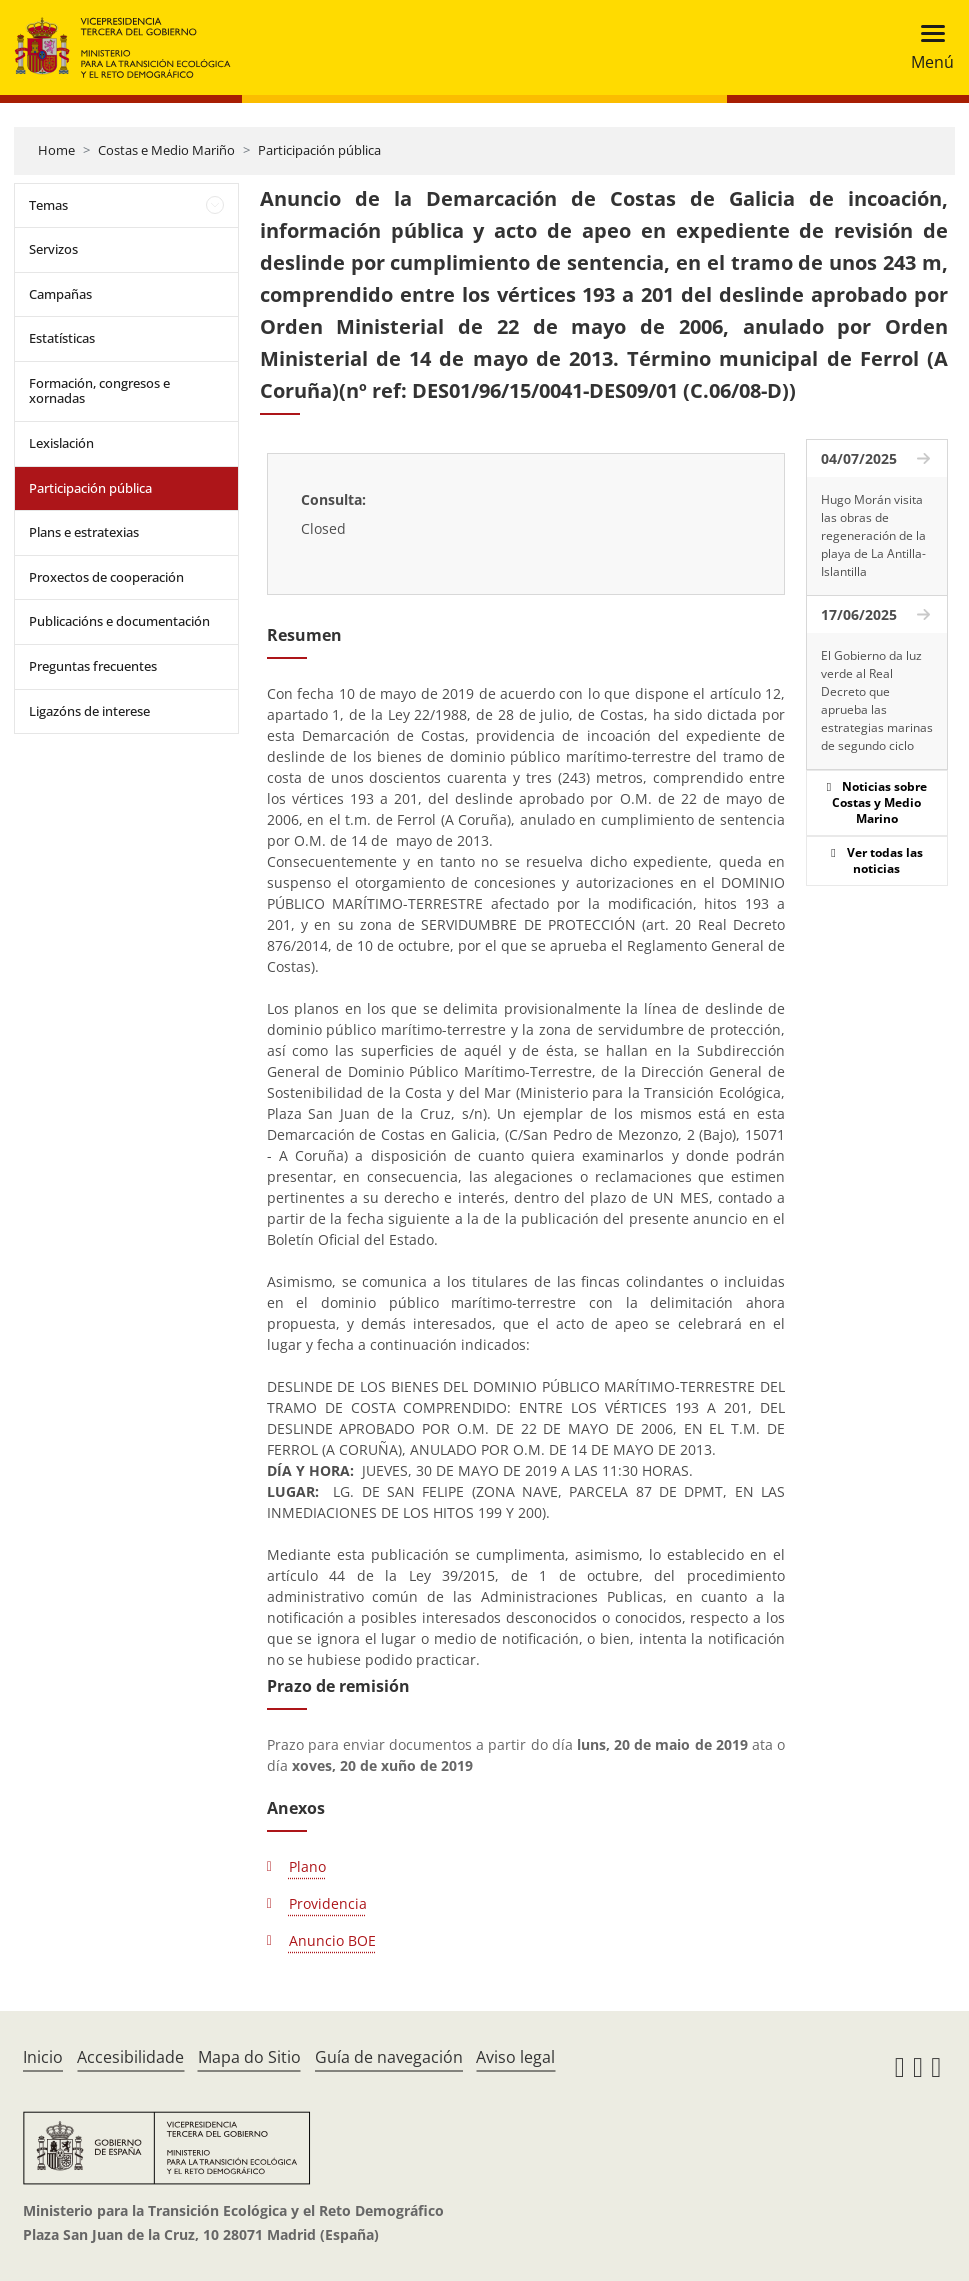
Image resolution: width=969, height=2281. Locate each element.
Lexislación (61, 443)
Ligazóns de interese (89, 711)
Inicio (43, 2057)
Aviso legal (515, 2057)
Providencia (328, 1903)
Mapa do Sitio (249, 2057)
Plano (307, 1866)
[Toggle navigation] (926, 47)
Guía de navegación (389, 2057)
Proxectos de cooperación (106, 577)
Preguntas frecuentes (93, 666)
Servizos (53, 249)
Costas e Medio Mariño (166, 150)
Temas (48, 205)
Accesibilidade (130, 2057)
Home (56, 150)
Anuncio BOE (332, 1940)
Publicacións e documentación (119, 621)
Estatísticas (62, 338)
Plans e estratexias (84, 532)
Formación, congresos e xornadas (99, 391)
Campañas (60, 294)
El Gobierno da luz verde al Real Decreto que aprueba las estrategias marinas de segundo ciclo (877, 700)
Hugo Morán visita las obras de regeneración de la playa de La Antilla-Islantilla (873, 535)
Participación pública (319, 150)
